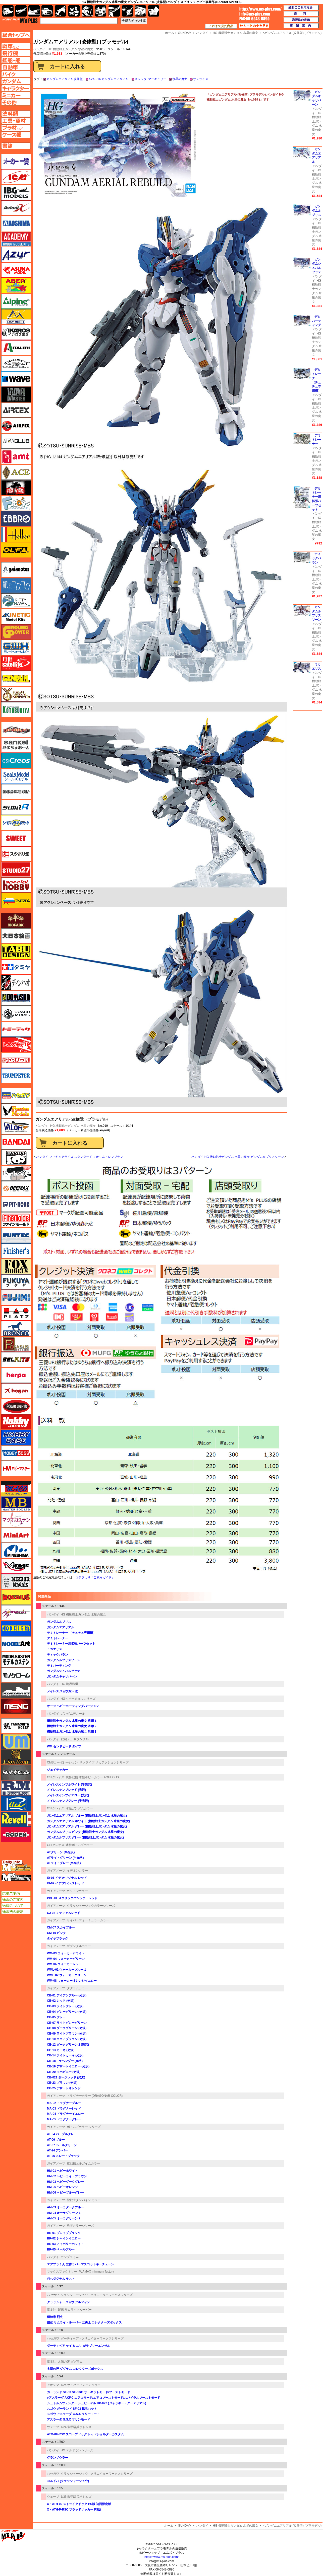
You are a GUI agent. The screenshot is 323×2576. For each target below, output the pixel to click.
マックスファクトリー (62, 2271)
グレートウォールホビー (16, 647)
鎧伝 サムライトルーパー (75, 2309)
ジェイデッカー (57, 1770)
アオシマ (53, 2385)
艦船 (34, 11)
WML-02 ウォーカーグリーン (66, 1975)
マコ (16, 1488)
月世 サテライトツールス (16, 663)
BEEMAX (16, 1188)
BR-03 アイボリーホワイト (65, 2244)
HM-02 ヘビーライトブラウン (67, 2176)
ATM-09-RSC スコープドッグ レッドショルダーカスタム (85, 2434)
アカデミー (16, 239)
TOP (20, 20)
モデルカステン (16, 1659)
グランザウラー (57, 2457)
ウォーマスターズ (16, 394)
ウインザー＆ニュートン (16, 363)
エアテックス (16, 410)
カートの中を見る (254, 25)
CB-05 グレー (56, 2017)
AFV (16, 46)
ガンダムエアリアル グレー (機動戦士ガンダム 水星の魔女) (87, 1826)
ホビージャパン (16, 1421)
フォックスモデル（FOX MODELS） (16, 1266)
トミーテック (16, 1029)
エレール (16, 534)
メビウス (16, 1597)
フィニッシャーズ (16, 1250)
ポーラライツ (16, 1406)
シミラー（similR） (16, 807)
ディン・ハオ (16, 982)
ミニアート (16, 1535)
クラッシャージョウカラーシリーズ (91, 1905)
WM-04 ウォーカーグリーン (66, 1959)
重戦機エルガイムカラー (83, 2163)
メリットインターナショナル (16, 1612)
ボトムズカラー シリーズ (84, 2127)
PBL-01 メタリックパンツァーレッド (72, 1898)
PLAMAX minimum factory (96, 2271)
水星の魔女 (179, 79)
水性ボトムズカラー (79, 1845)
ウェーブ (53, 2427)
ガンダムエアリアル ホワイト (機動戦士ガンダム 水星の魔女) (88, 1821)
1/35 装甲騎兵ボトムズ (76, 2497)
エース (16, 472)
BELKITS (16, 1359)
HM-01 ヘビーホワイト (62, 2170)
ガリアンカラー (77, 1891)
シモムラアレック (16, 822)
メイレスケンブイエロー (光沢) (68, 1795)
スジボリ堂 (16, 853)
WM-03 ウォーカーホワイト (66, 1953)
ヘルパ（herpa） (16, 1375)
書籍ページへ (16, 145)
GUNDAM (184, 2525)
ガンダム (87, 11)
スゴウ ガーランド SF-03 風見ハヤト (72, 2408)
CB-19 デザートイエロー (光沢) (68, 2066)
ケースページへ (16, 134)
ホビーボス (16, 1453)
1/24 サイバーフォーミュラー (81, 2385)
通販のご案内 (16, 1899)
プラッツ (16, 1313)
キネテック (16, 616)
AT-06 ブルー (56, 2139)
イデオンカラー (77, 1870)
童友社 (51, 2309)
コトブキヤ (16, 709)
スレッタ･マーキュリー (150, 79)
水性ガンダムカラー (79, 1808)
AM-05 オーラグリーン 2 (63, 2218)
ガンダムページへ (16, 81)
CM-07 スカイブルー (61, 1927)
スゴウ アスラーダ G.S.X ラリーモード (73, 2414)
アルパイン (16, 301)
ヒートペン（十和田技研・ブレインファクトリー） (16, 1173)
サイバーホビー (16, 729)
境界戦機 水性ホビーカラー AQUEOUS (92, 1777)
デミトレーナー (57, 1638)
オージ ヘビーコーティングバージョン (73, 1706)
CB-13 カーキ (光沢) (60, 2050)
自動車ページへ (16, 67)
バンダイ (42, 1126)
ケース (140, 11)
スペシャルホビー (16, 885)
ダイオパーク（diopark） (16, 920)
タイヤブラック (57, 1938)
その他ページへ (16, 102)
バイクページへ (16, 74)
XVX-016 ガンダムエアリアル (109, 79)
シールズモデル (16, 776)
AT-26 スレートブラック (63, 2156)
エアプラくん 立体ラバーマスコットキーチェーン (80, 2264)
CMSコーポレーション (62, 1762)
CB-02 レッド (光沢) (60, 2000)
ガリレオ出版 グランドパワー (16, 631)
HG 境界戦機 (69, 1684)
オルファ (16, 549)
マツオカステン (16, 1519)
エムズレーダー (16, 1866)
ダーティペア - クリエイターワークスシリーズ (92, 2338)
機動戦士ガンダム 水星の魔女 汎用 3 (71, 1731)
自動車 (47, 11)
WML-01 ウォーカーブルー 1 (66, 1969)
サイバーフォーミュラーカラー (88, 1920)
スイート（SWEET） (16, 838)
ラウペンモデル (16, 1788)
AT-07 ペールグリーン (62, 2145)
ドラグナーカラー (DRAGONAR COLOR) (95, 2096)
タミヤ (16, 967)
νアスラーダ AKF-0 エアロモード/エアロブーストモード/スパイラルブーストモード (103, 2397)
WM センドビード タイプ (64, 1746)
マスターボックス (16, 1503)
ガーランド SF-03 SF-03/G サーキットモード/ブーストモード (88, 2392)
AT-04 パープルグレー (62, 2134)
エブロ (16, 518)
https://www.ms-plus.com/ (161, 2557)
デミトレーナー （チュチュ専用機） (71, 1633)
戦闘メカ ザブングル (75, 1739)
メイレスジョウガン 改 (62, 1691)
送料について (16, 1905)
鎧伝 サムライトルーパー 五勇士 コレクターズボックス (84, 2322)
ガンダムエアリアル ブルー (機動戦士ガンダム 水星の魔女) (87, 1815)
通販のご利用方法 (301, 7)
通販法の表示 (16, 1911)
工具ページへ (16, 120)
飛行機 (21, 11)
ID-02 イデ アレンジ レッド (65, 1883)
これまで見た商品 (221, 26)
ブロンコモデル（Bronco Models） (16, 1328)
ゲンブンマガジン (16, 678)
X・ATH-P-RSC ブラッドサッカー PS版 (74, 2509)
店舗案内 (301, 25)
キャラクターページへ (16, 88)
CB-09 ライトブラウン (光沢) (66, 2033)
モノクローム (16, 1674)
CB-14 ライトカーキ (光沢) (65, 2055)
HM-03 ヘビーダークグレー (65, 2182)
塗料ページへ (16, 113)
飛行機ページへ (16, 53)
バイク (60, 11)
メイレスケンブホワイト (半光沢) (69, 1784)
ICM (16, 176)
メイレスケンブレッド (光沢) (66, 1790)
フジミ (16, 1297)
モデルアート (16, 1643)
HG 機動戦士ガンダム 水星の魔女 (70, 49)
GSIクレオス (55, 1777)
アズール (16, 254)
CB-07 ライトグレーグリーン (67, 2023)
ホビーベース (16, 1437)
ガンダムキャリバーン (62, 1676)
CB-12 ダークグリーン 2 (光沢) (68, 2044)
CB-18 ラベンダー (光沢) (65, 2061)
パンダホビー (16, 1157)
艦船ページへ (16, 60)
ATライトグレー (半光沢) (64, 1863)
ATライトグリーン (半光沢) (65, 1858)
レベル (16, 1819)
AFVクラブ (16, 441)
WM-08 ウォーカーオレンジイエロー (72, 1980)
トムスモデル (16, 1044)
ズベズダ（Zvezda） (16, 900)
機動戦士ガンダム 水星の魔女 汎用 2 (71, 1726)
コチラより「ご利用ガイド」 (95, 1577)
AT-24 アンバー (57, 2150)
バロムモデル (16, 1126)
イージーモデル (16, 316)
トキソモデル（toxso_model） (16, 1013)
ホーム (168, 2525)
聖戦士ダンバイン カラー (84, 2200)
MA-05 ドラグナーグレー (64, 2119)
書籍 (153, 11)
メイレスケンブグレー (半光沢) (68, 1801)
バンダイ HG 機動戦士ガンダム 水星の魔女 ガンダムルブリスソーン (237, 1157)
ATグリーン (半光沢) (61, 1852)
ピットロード (16, 1204)
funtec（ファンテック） (16, 1235)
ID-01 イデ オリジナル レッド (67, 1878)
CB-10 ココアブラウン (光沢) (66, 2039)
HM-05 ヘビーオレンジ (62, 2187)
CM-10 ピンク (56, 1933)
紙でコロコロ (16, 585)
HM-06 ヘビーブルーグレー (65, 2192)
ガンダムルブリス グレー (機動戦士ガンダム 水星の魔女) (85, 1837)
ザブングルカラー (79, 1946)
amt (16, 456)
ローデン (16, 1834)
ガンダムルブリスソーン (63, 1660)
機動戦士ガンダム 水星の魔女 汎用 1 (71, 1721)
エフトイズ (16, 503)
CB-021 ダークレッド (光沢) (66, 2077)
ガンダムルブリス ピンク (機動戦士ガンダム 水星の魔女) (85, 1832)
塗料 (100, 11)
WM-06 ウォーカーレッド (64, 1964)
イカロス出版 (16, 332)
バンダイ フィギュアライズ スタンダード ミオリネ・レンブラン (79, 1157)
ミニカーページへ (16, 95)
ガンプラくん (70, 2257)
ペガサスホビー (16, 1344)
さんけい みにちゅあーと (16, 745)
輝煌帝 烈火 (55, 2317)
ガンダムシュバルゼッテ (63, 1671)
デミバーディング (59, 1665)
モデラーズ (16, 1628)
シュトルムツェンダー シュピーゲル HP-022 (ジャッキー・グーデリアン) (96, 2403)
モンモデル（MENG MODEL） (16, 1706)
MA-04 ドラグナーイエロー (65, 2114)
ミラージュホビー (16, 1566)
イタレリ (16, 347)
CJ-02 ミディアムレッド (63, 1913)
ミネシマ (16, 1550)
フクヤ (16, 1282)
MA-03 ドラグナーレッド (64, 2108)
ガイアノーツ (56, 1870)
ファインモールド (16, 1219)
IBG (16, 192)
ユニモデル (16, 1725)
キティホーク (16, 600)
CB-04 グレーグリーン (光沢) (66, 2012)
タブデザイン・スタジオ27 (16, 951)
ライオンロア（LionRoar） (16, 1756)
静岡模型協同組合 (16, 791)
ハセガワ (53, 2295)
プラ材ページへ (16, 127)
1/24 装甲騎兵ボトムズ (76, 2427)
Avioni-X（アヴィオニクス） (16, 207)
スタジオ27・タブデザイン (16, 869)
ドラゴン (16, 1060)
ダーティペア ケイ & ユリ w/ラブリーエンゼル (78, 2346)
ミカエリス (54, 1649)
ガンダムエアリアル (60, 1627)
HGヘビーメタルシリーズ (78, 1699)
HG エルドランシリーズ (77, 2450)
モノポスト (16, 1690)
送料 (301, 13)
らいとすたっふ (16, 1772)
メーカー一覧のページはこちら (16, 161)
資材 (127, 11)
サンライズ (200, 79)
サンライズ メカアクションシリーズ (103, 1762)
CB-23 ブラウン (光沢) (62, 2082)
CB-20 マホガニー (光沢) (63, 2072)
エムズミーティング (16, 1877)
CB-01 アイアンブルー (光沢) (66, 1995)
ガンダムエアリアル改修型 (64, 79)
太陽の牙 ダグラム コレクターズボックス (75, 2369)
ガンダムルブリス (59, 1622)
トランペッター (16, 1075)
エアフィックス (16, 425)
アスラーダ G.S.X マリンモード (68, 2419)
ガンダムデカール (73, 1713)
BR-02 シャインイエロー (64, 2238)
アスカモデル (16, 270)
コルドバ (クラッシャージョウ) (68, 2481)
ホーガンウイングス (16, 1390)
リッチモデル (16, 1803)
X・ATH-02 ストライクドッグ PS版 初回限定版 (79, 2504)
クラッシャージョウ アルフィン (68, 2302)
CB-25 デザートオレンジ (64, 2088)
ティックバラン (57, 1654)
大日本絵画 (16, 935)
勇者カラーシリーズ (80, 2225)
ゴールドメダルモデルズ (16, 694)
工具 (114, 11)
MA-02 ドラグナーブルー (64, 2103)
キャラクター (74, 11)
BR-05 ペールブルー (61, 2249)
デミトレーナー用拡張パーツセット (71, 1643)
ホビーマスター (16, 1468)
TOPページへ (15, 35)
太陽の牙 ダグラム (70, 2361)
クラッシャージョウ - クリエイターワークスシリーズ (97, 2295)
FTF (16, 487)
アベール (16, 285)
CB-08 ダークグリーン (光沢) (66, 2028)
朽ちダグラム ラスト (61, 2279)
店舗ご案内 (16, 1893)
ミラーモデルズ (16, 1581)
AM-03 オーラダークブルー (65, 2207)
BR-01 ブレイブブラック (64, 2233)
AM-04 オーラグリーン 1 (63, 2213)
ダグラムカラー (77, 1988)
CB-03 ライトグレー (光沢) (65, 2006)
